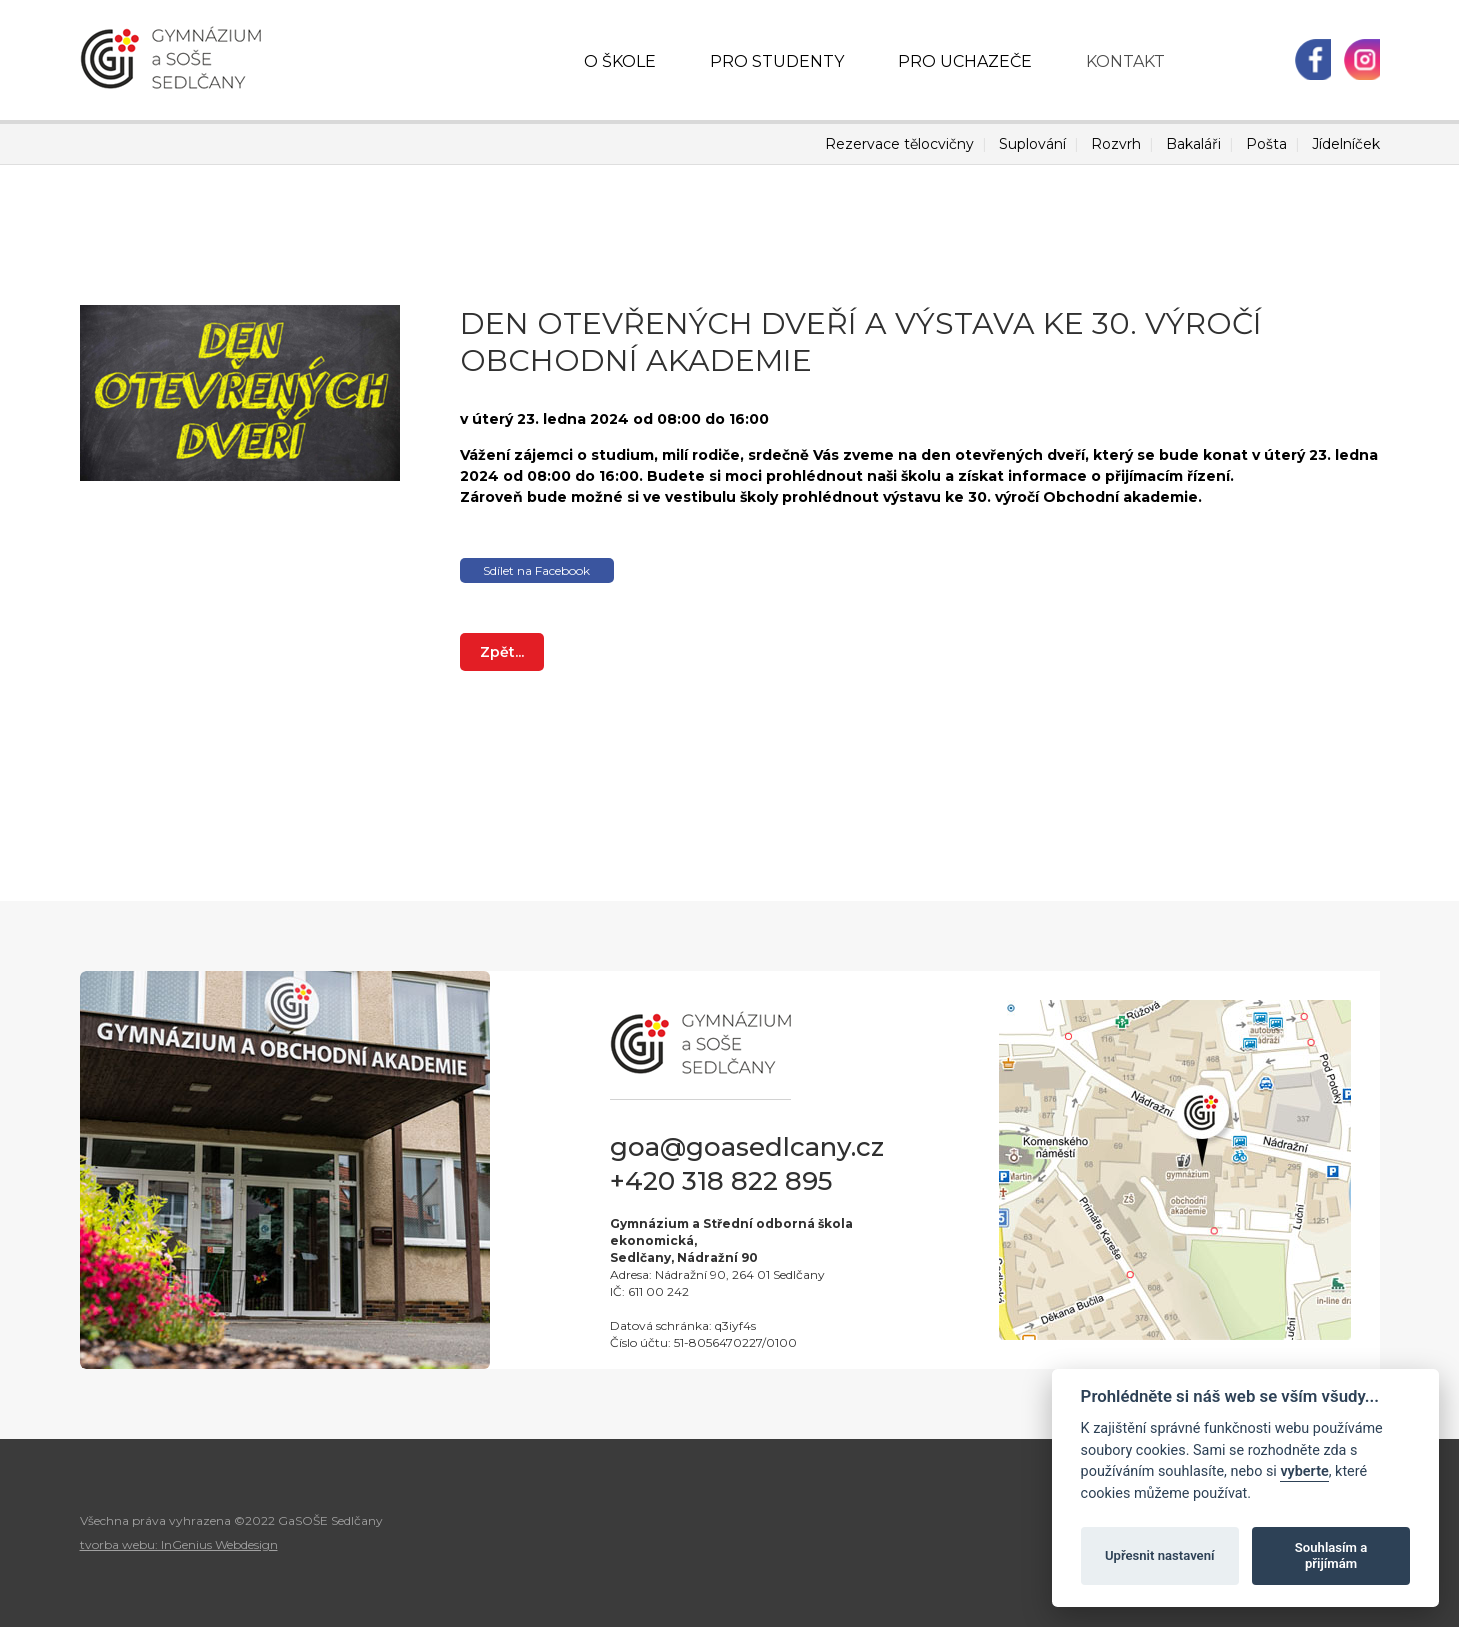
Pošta (1266, 144)
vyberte (1304, 1471)
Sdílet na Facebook (536, 570)
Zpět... (502, 652)
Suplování (1032, 144)
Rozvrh (1116, 144)
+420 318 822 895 (721, 1181)
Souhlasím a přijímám (1331, 1555)
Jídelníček (1346, 144)
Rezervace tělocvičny (899, 144)
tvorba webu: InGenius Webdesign (179, 1544)
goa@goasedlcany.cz (747, 1147)
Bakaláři (1193, 144)
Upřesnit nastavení (1160, 1555)
